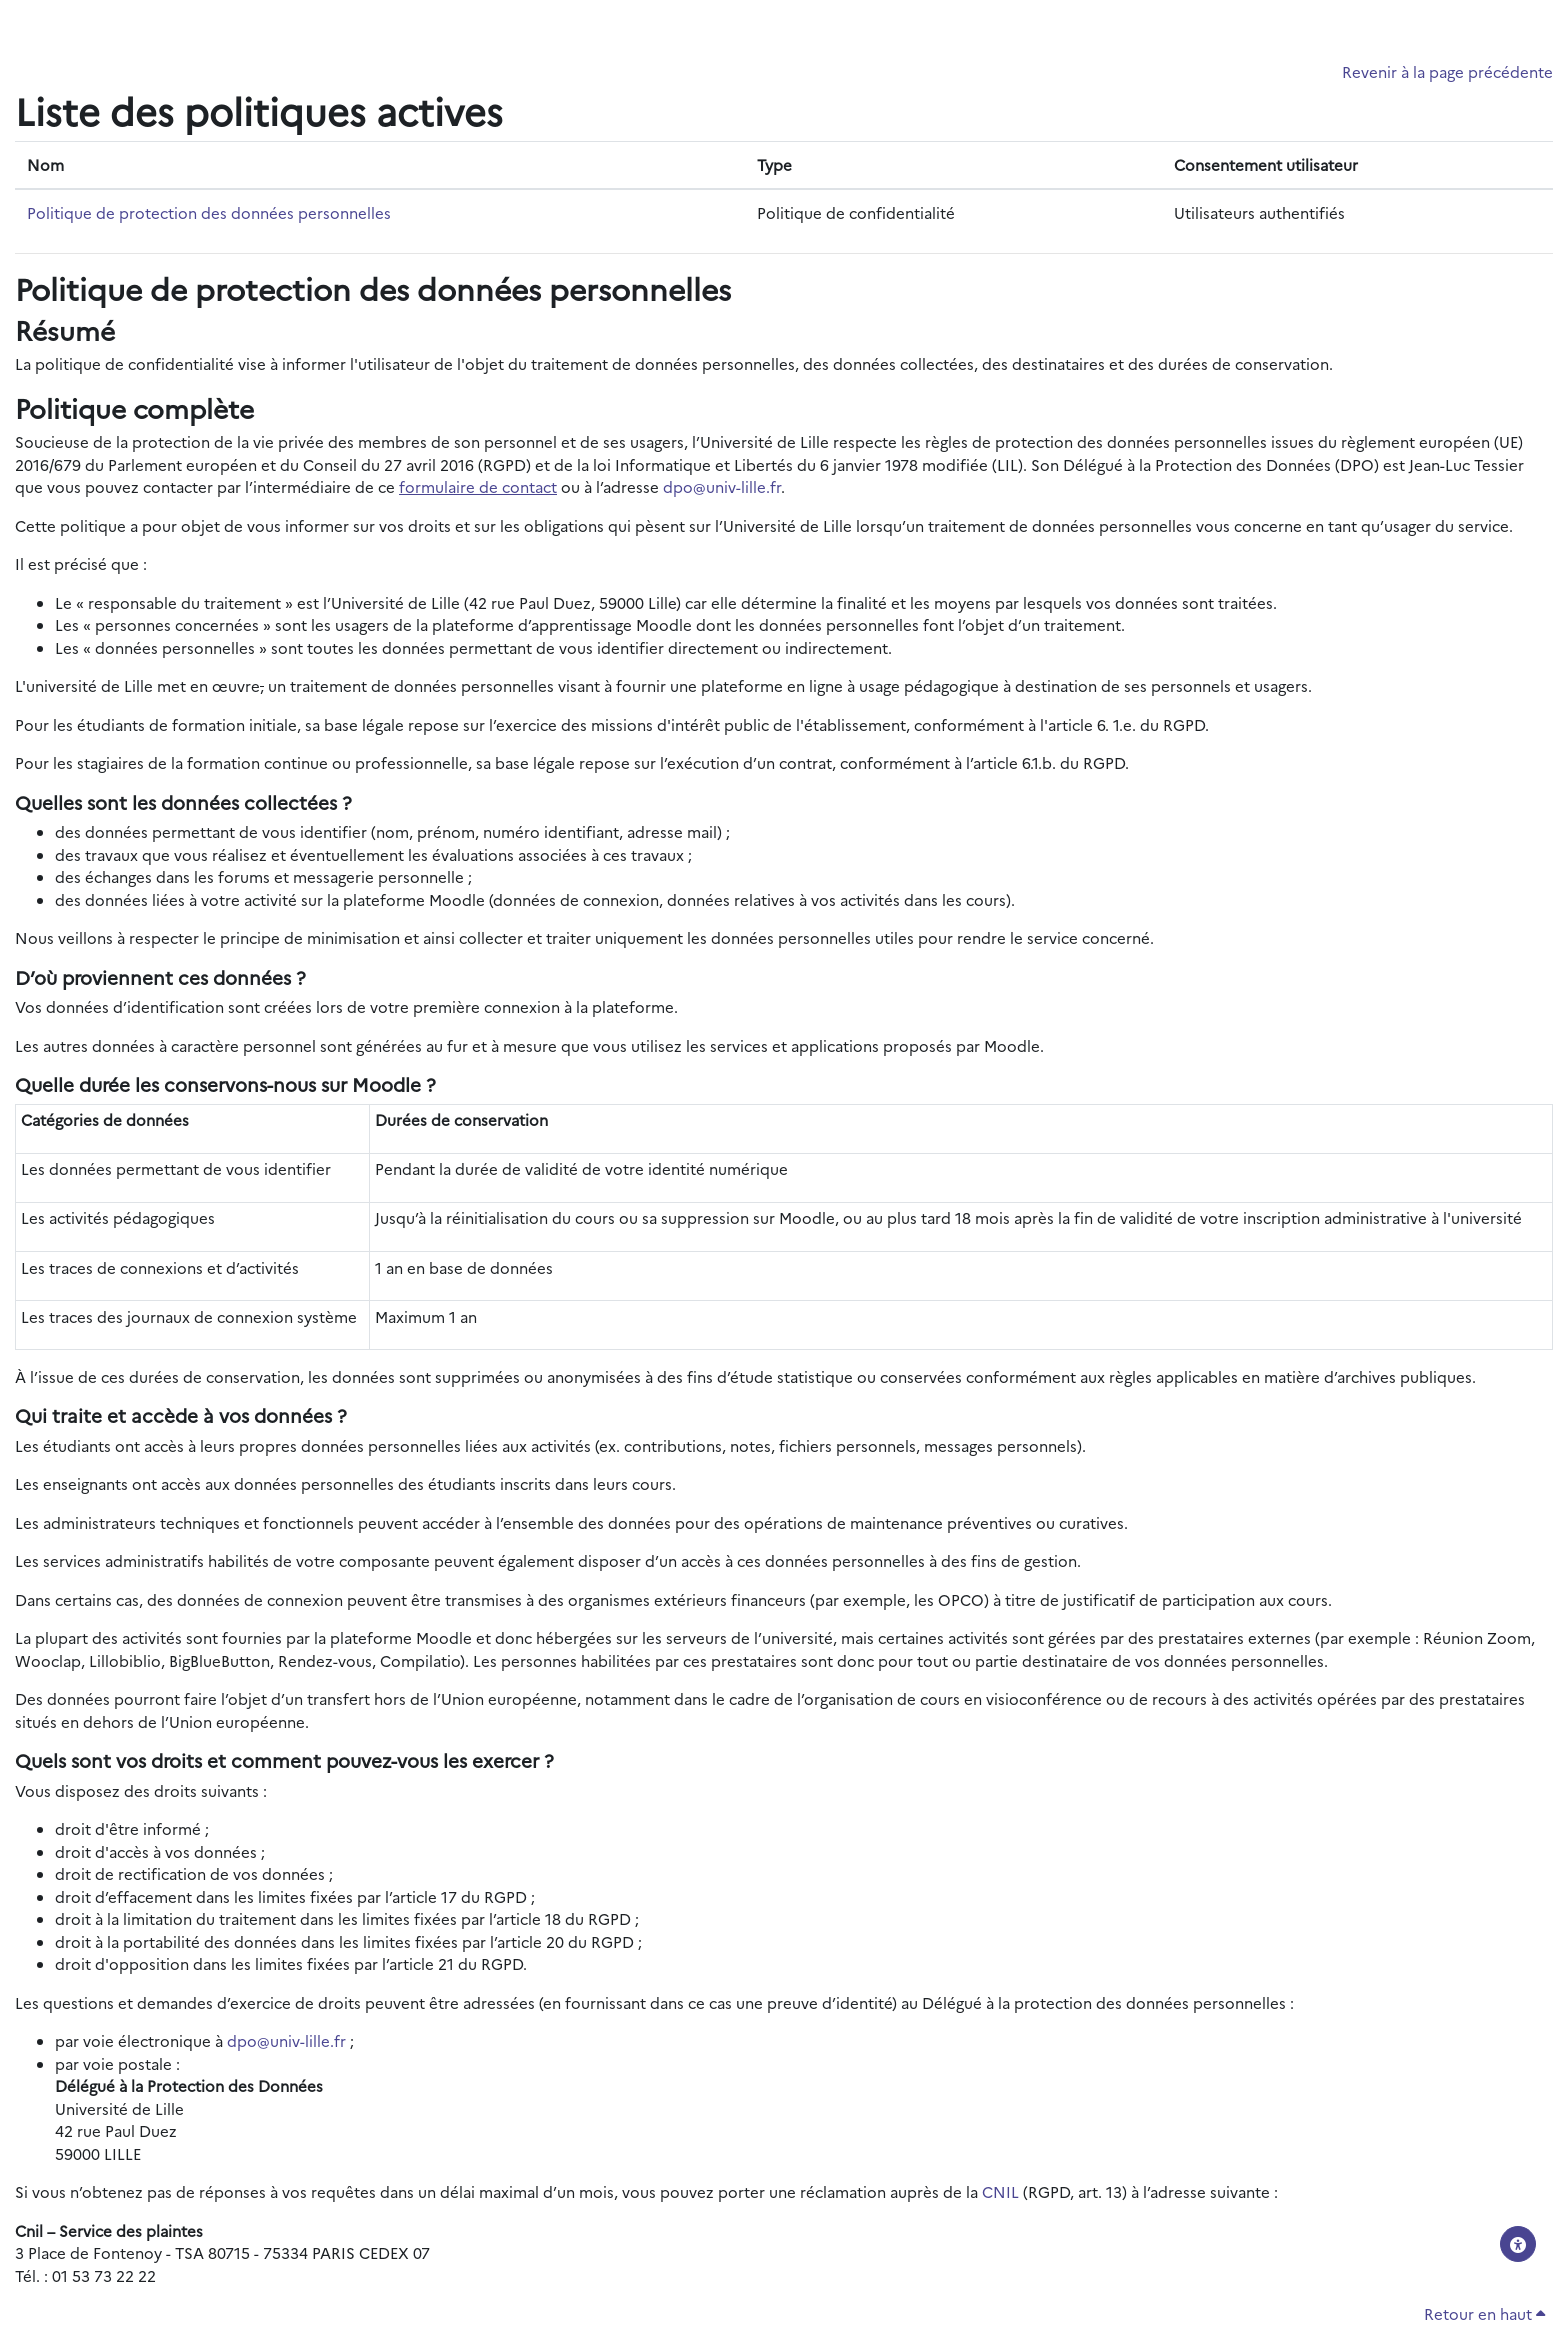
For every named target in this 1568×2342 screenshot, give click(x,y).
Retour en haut (1484, 2313)
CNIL (1000, 2191)
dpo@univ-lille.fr (722, 486)
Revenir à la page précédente (1447, 71)
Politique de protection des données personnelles (209, 212)
